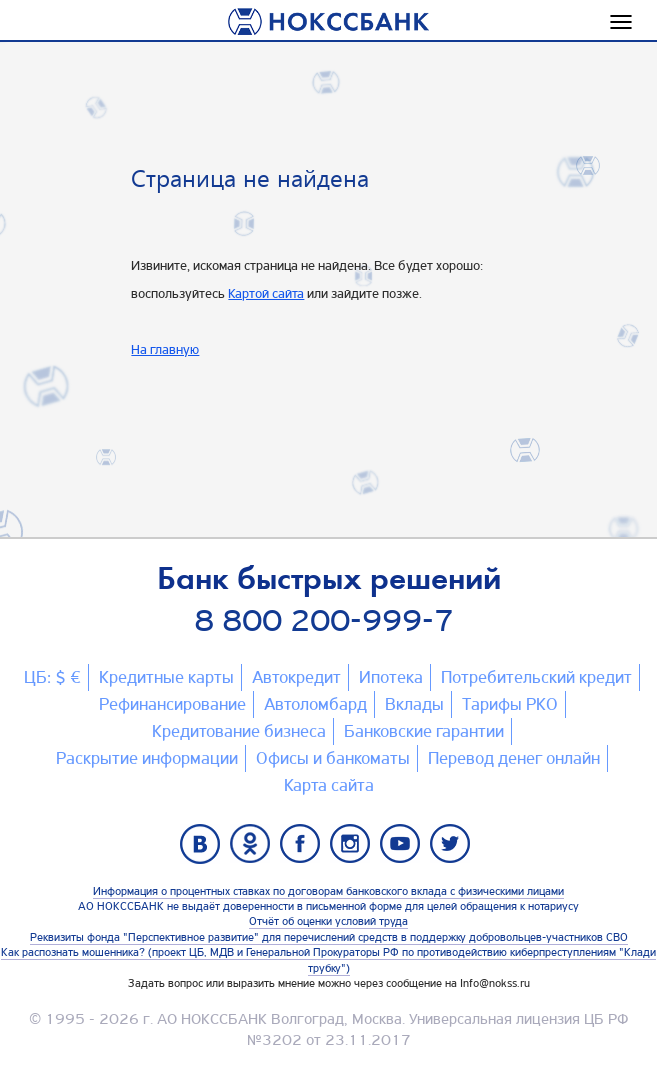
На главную (165, 349)
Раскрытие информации (147, 758)
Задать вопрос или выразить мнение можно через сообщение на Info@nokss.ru (329, 983)
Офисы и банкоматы (333, 758)
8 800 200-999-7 (324, 620)
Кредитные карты (166, 677)
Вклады (414, 704)
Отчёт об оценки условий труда (328, 921)
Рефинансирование (172, 704)
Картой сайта (266, 293)
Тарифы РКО (510, 704)
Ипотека (391, 677)
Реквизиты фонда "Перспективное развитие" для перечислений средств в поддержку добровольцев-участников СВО (329, 937)
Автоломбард (315, 704)
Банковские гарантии (424, 731)
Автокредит (296, 677)
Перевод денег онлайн (514, 758)
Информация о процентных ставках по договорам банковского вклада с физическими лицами (328, 891)
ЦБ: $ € (52, 677)
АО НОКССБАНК (212, 1019)
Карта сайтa (329, 785)
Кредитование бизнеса (239, 731)
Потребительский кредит (536, 677)
